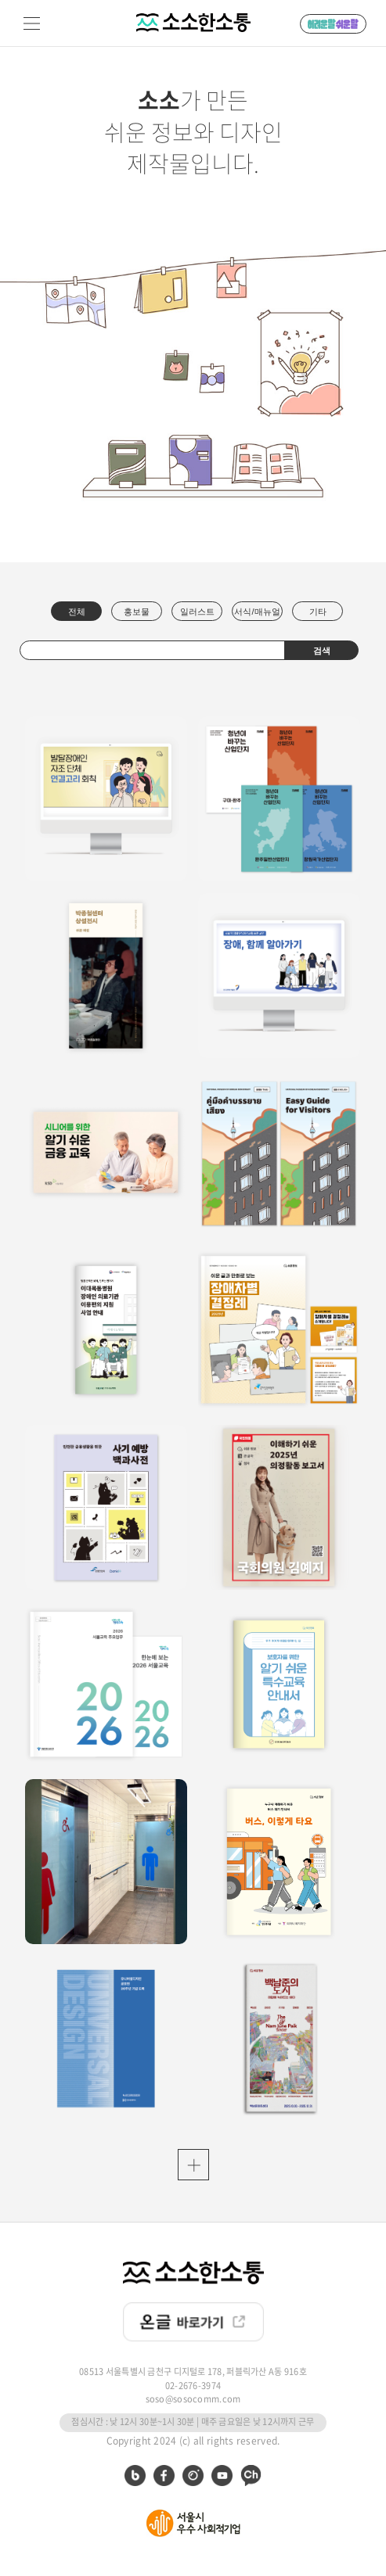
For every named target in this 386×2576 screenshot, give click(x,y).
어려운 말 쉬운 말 (333, 24)
